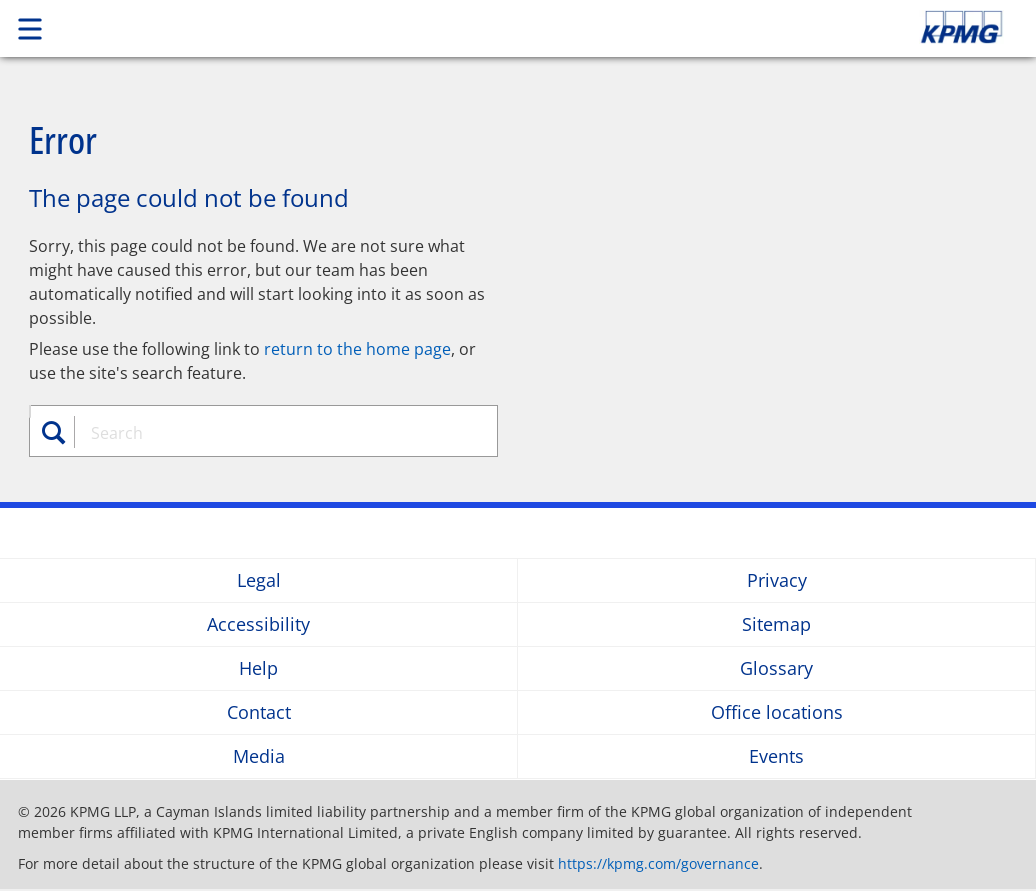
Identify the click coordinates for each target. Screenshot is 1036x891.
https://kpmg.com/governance (658, 863)
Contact (259, 712)
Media (259, 756)
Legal (259, 580)
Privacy (777, 580)
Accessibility (258, 624)
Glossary (776, 668)
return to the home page (357, 349)
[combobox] (273, 433)
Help (258, 668)
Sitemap (776, 624)
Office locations (777, 712)
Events (776, 756)
